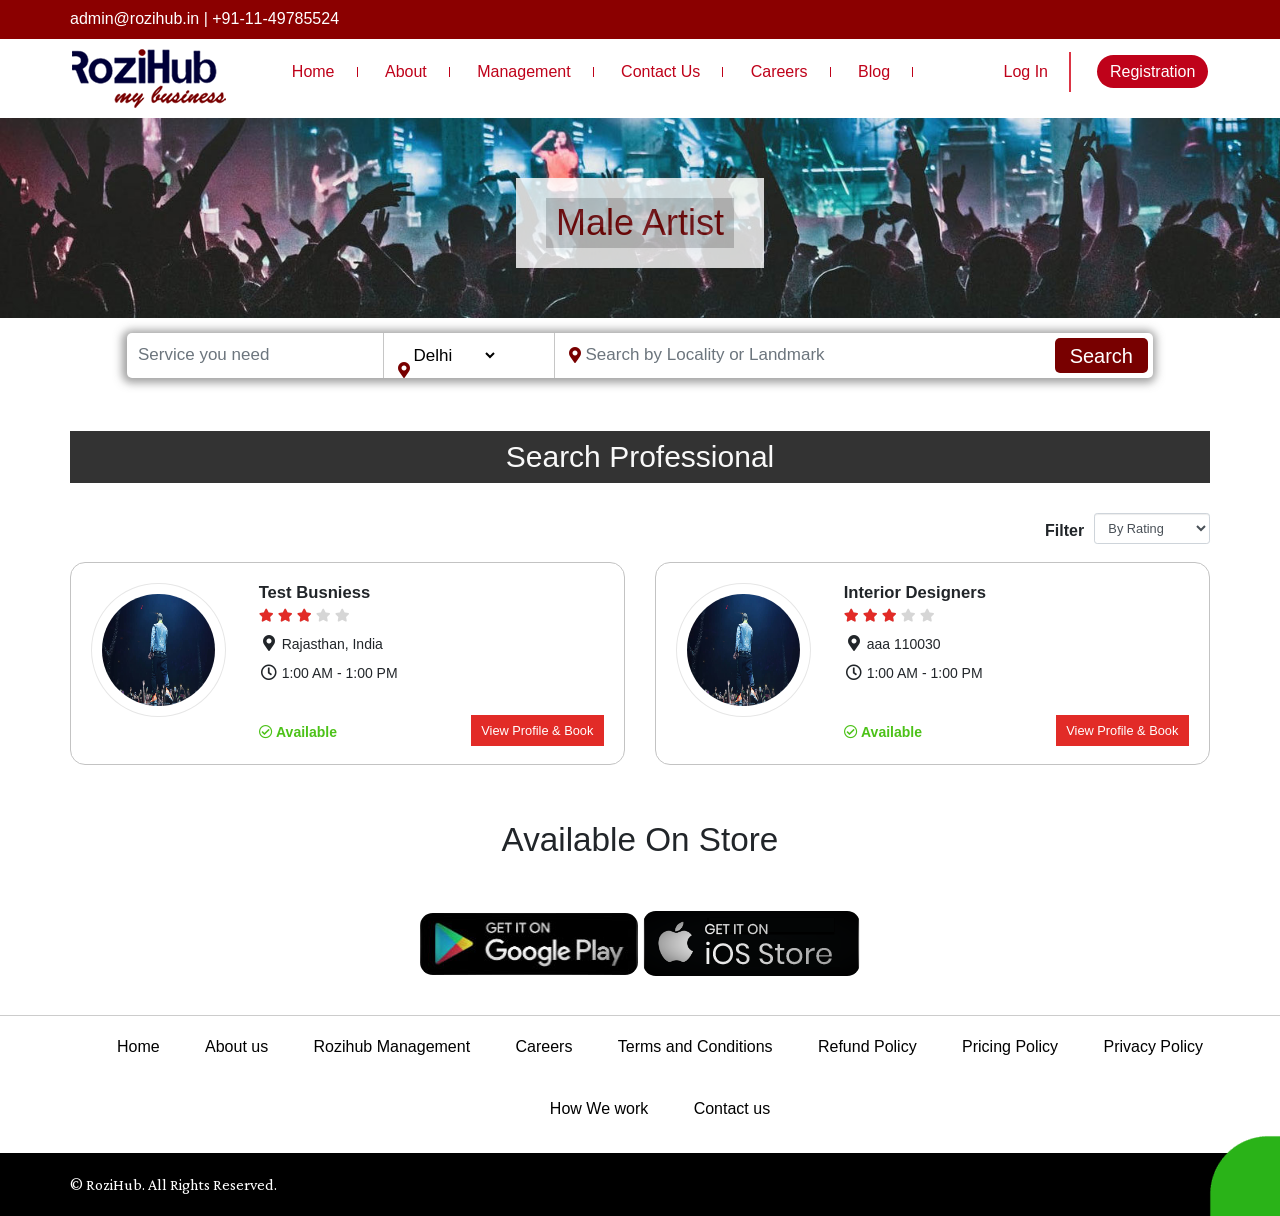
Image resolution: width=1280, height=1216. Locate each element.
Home (313, 71)
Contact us (732, 1108)
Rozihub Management (392, 1046)
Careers (779, 71)
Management (523, 71)
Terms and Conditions (695, 1046)
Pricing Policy (1010, 1046)
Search (1101, 356)
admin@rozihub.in (134, 18)
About (406, 71)
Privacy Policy (1153, 1046)
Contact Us (660, 71)
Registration (1152, 71)
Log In (1026, 71)
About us (236, 1046)
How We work (599, 1108)
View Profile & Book (537, 730)
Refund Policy (867, 1046)
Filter (1062, 530)
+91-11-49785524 (275, 18)
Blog (874, 71)
